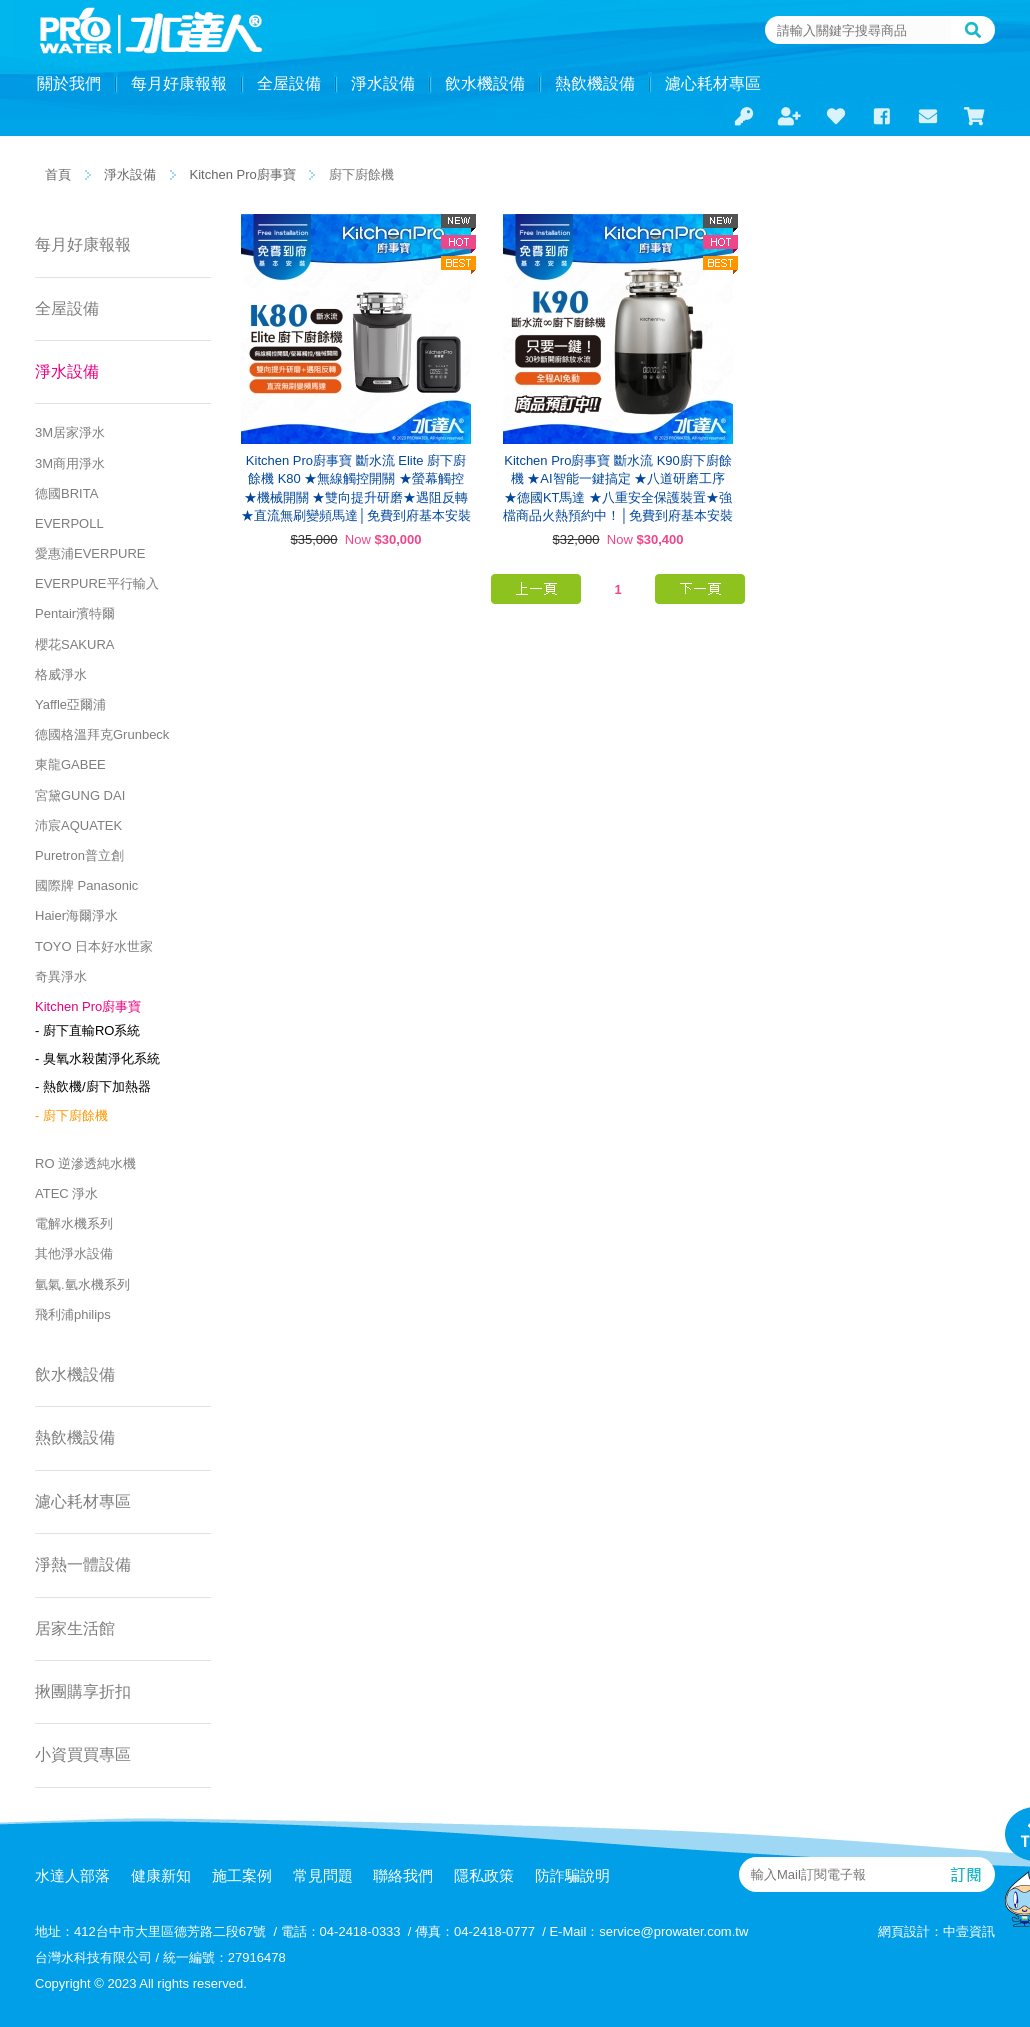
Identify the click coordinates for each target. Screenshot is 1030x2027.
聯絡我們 (403, 1875)
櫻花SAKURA (74, 644)
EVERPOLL (69, 523)
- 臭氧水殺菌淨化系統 (97, 1058)
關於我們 (69, 83)
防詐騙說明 (572, 1875)
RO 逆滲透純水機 (85, 1163)
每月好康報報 (179, 83)
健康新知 (161, 1875)
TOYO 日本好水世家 (94, 946)
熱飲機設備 (595, 83)
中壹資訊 (969, 1931)
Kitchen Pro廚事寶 (243, 174)
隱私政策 (484, 1875)
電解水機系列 (74, 1223)
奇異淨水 (61, 976)
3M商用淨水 (70, 463)
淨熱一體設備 (83, 1564)
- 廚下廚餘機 (71, 1115)
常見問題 (323, 1875)
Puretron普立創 (79, 855)
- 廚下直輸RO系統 (87, 1030)
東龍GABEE (70, 764)
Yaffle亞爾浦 (70, 704)
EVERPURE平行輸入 (97, 583)
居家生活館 (75, 1628)
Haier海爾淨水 (76, 915)
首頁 (58, 174)
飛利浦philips (73, 1314)
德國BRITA (66, 493)
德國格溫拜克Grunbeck (102, 734)
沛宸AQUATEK (78, 825)
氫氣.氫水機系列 (82, 1284)
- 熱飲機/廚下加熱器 (93, 1086)
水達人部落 (72, 1875)
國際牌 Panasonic (86, 885)
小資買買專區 (83, 1754)
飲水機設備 (485, 83)
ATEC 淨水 (66, 1193)
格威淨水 (61, 674)
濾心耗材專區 (713, 83)
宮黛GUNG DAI (80, 795)
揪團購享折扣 (83, 1691)
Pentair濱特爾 (75, 613)
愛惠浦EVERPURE (90, 553)
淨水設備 (383, 83)
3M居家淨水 (70, 432)
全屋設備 (289, 83)
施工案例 (242, 1875)
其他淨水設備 (74, 1253)
